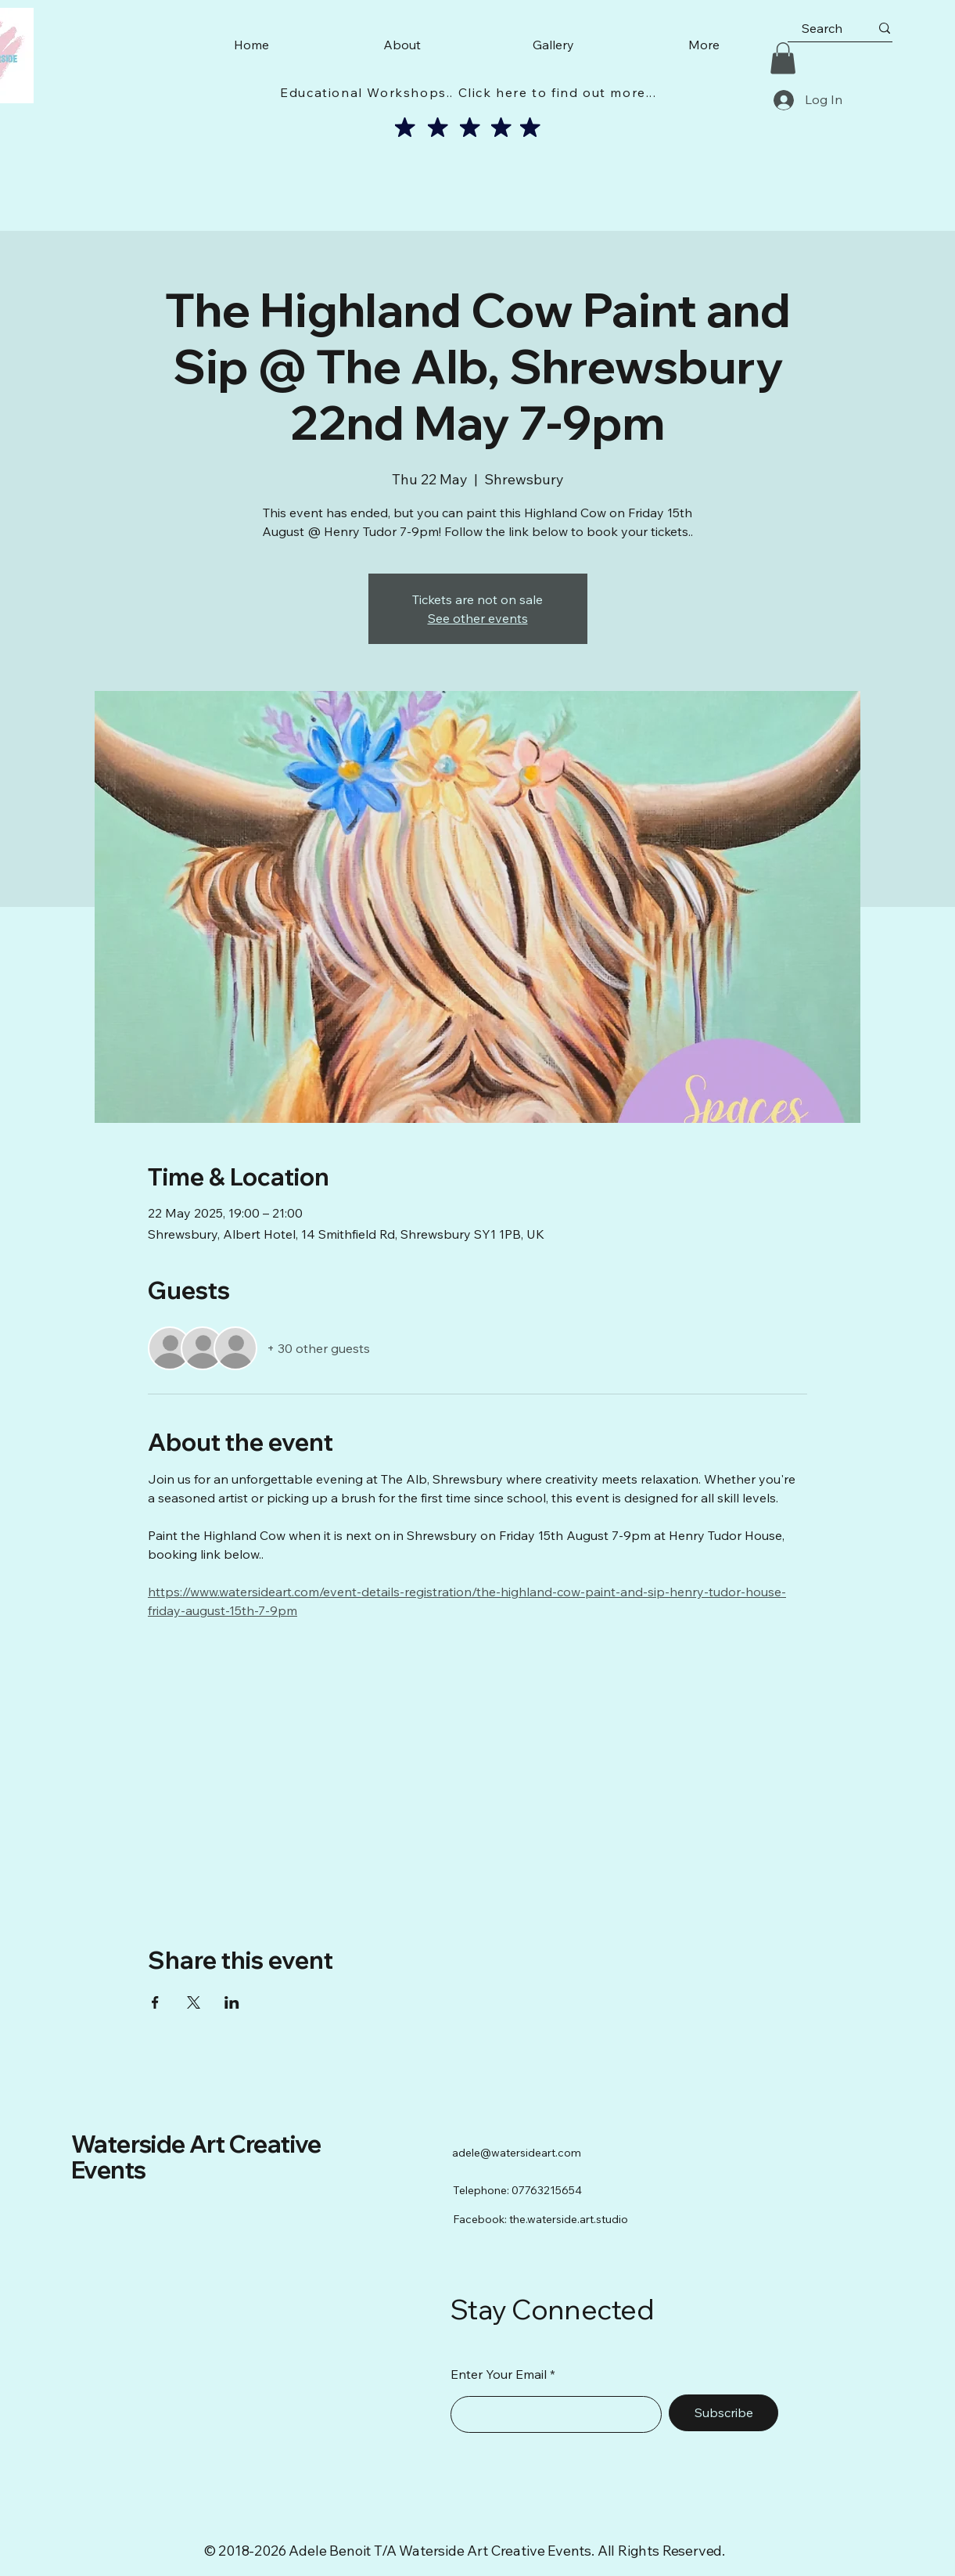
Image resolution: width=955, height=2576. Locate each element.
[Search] (822, 28)
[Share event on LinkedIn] (231, 2002)
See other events (478, 618)
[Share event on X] (193, 2002)
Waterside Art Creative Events (196, 2157)
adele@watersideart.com (516, 2153)
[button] (783, 58)
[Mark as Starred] (405, 127)
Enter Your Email (499, 2374)
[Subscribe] (723, 2412)
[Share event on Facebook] (155, 2002)
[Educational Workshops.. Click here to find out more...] (470, 92)
